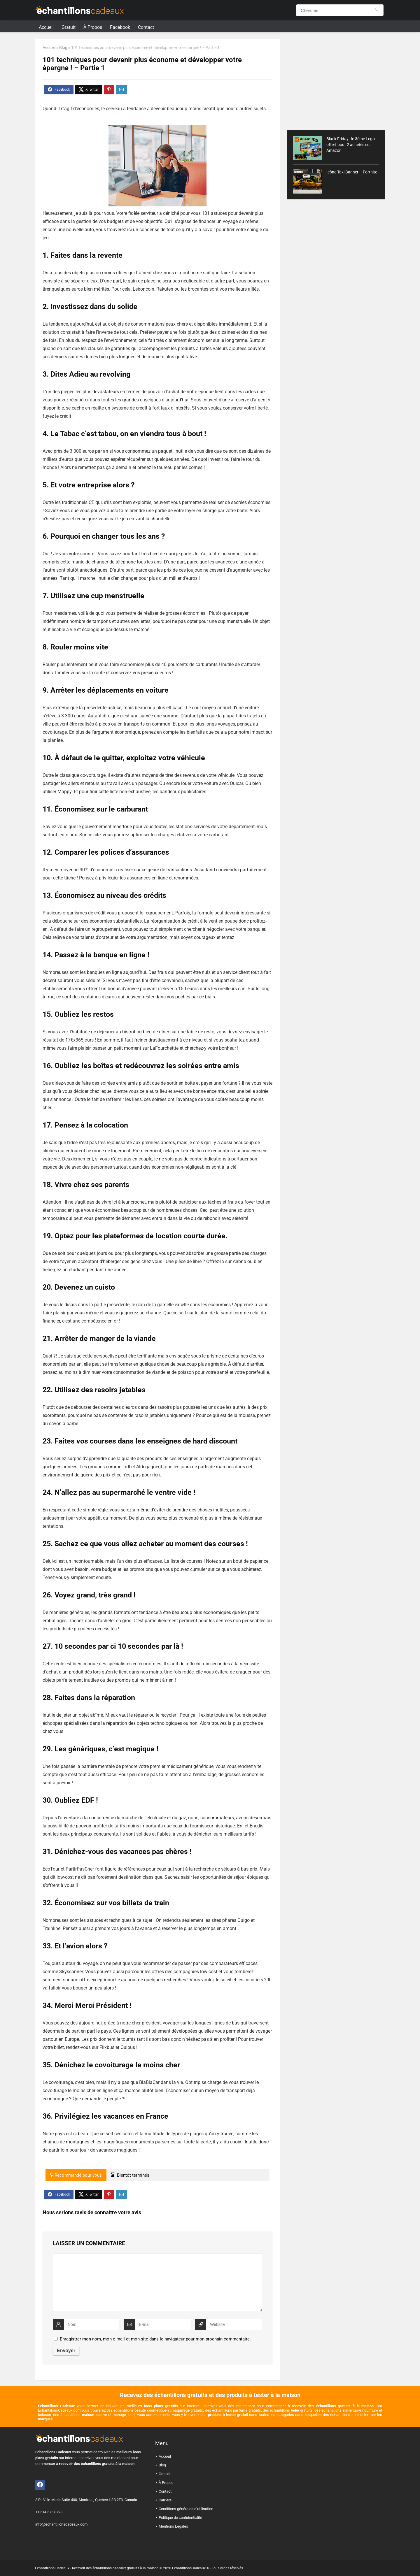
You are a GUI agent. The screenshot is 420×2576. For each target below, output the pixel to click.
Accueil (46, 27)
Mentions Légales (173, 2526)
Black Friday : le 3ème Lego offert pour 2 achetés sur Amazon (350, 144)
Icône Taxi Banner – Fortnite (351, 172)
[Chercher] (377, 10)
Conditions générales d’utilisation (186, 2509)
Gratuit (69, 27)
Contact (146, 27)
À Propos (92, 27)
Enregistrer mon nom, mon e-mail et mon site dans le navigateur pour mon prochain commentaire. (155, 2339)
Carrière (165, 2500)
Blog (63, 47)
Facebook (120, 27)
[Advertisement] (336, 79)
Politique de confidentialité (180, 2517)
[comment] (157, 2283)
